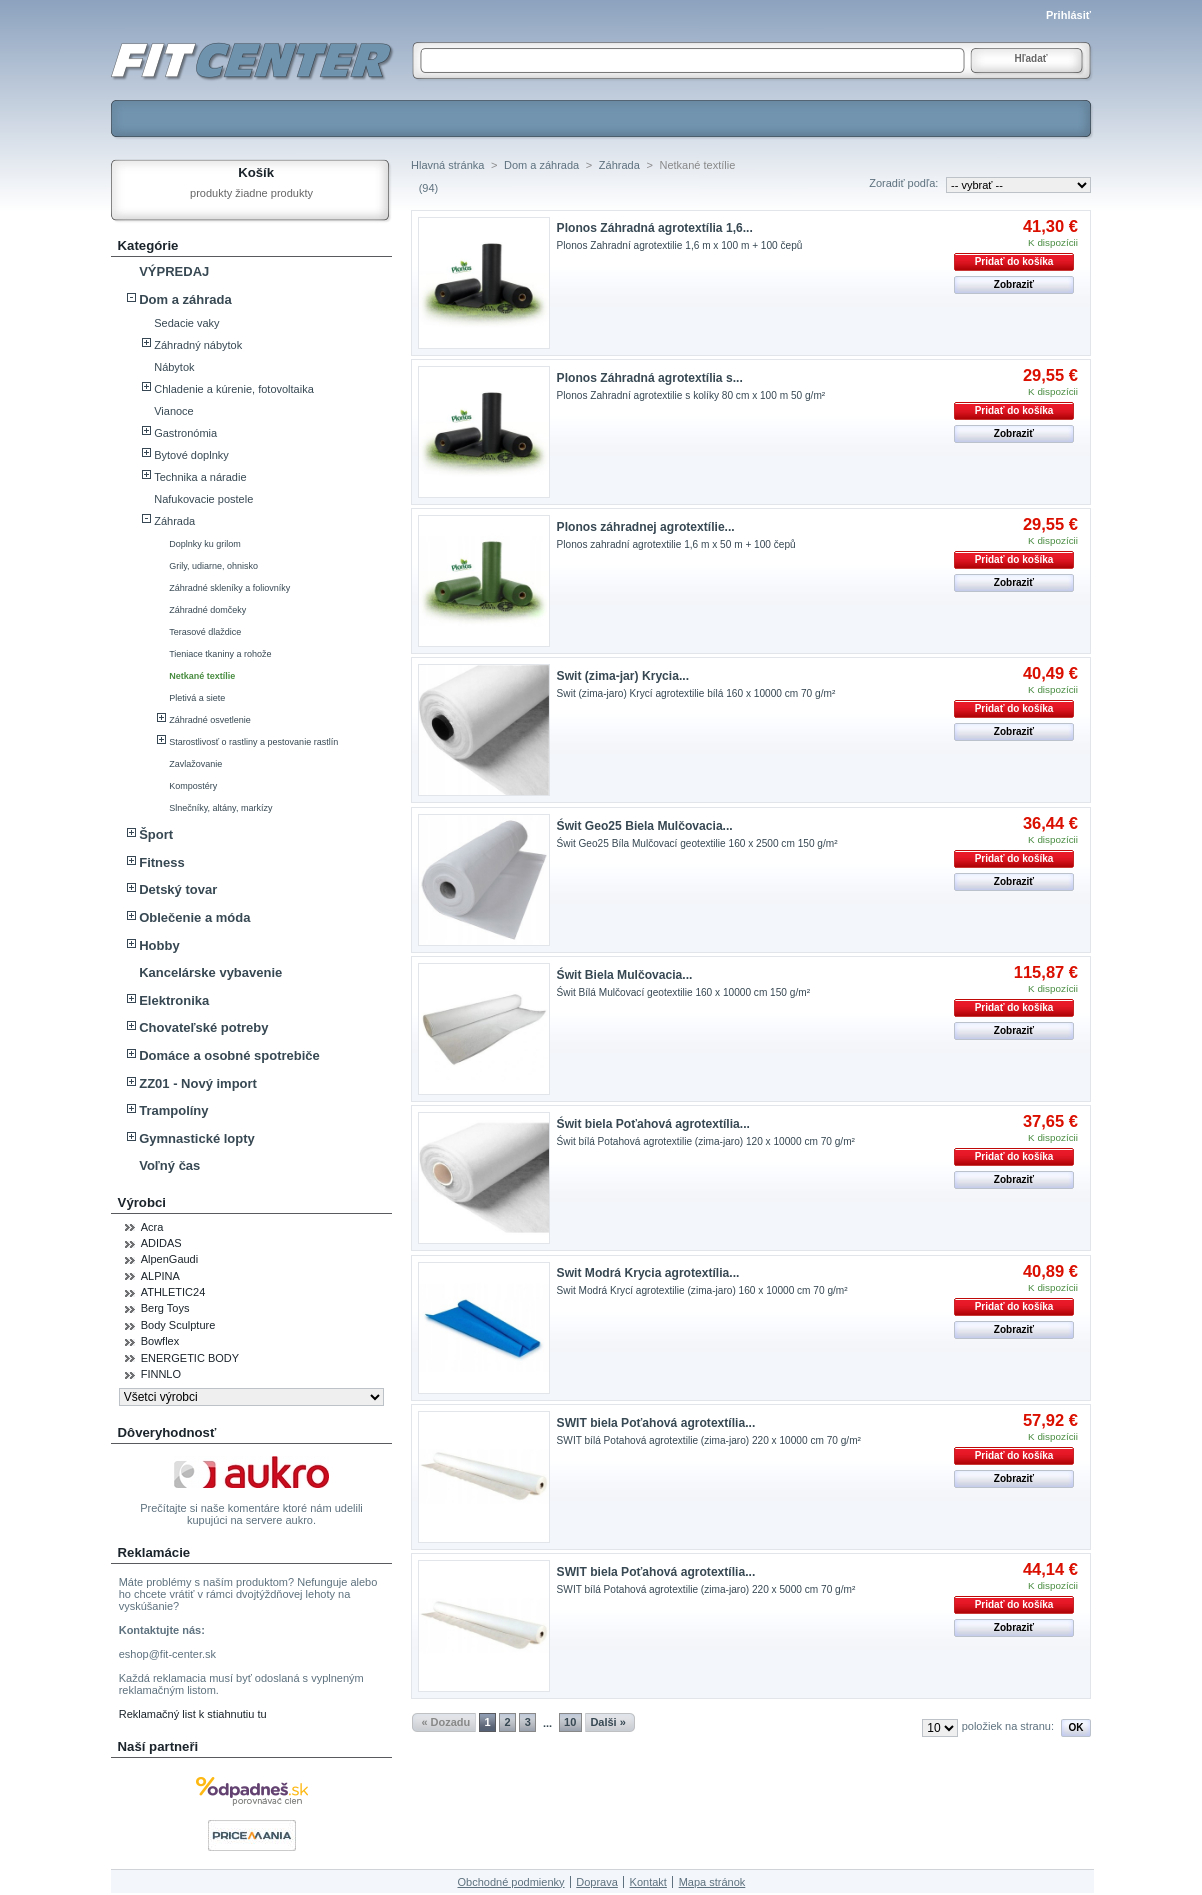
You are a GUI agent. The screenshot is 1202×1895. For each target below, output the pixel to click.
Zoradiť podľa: (903, 183)
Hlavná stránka (447, 165)
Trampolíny (173, 1110)
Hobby (159, 945)
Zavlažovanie (195, 764)
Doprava (597, 1882)
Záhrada (174, 521)
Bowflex (160, 1341)
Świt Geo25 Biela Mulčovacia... (645, 826)
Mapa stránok (712, 1882)
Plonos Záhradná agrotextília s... (650, 378)
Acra (152, 1227)
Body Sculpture (178, 1325)
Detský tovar (178, 889)
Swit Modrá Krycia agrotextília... (648, 1273)
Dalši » (607, 1722)
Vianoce (174, 411)
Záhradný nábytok (198, 345)
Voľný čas (169, 1165)
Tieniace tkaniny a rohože (220, 654)
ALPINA (160, 1276)
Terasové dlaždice (205, 632)
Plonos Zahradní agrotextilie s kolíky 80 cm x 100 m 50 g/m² (691, 395)
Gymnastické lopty (197, 1138)
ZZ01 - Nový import (198, 1083)
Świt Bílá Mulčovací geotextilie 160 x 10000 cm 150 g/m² (683, 992)
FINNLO (161, 1374)
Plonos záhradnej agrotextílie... (646, 527)
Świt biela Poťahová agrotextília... (653, 1124)
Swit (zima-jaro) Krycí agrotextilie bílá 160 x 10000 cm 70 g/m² (696, 693)
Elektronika (174, 1000)
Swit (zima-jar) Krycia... (623, 676)
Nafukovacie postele (203, 499)
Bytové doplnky (191, 455)
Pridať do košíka (1014, 261)
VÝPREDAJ (174, 271)
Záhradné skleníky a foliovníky (229, 588)
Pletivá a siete (197, 698)
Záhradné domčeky (207, 610)
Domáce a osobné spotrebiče (229, 1055)
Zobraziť (1014, 284)
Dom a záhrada (185, 299)
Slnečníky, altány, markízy (220, 808)
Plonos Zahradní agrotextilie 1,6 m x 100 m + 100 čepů (680, 245)
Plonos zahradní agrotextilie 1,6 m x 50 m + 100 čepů (676, 544)
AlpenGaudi (170, 1259)
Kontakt (648, 1882)
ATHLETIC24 (173, 1292)
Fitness (162, 862)
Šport (156, 834)
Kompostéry (193, 786)
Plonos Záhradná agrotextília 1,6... (655, 228)
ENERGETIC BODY (190, 1358)
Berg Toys (165, 1308)
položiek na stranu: (1008, 1726)
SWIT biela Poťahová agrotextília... (656, 1423)
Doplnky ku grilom (205, 544)
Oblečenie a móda (194, 917)
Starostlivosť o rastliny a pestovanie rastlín (253, 742)
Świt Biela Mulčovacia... (625, 975)
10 (570, 1722)
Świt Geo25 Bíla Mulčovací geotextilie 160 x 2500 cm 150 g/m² (697, 843)
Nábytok (174, 367)
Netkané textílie (202, 676)
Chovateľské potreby (203, 1027)
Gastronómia (185, 433)
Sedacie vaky (186, 323)
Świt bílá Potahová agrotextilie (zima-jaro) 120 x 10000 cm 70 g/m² (706, 1141)
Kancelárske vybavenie (210, 972)
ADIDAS (161, 1243)
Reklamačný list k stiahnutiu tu (193, 1714)
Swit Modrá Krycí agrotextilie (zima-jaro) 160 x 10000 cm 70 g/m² (702, 1290)
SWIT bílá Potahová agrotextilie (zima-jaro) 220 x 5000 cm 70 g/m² (706, 1589)
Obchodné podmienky (511, 1882)
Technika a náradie (200, 477)
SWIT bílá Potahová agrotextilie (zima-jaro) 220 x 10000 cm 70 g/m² (709, 1440)
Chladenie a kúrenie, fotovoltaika (234, 389)
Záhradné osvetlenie (210, 720)
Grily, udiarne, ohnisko (213, 566)
